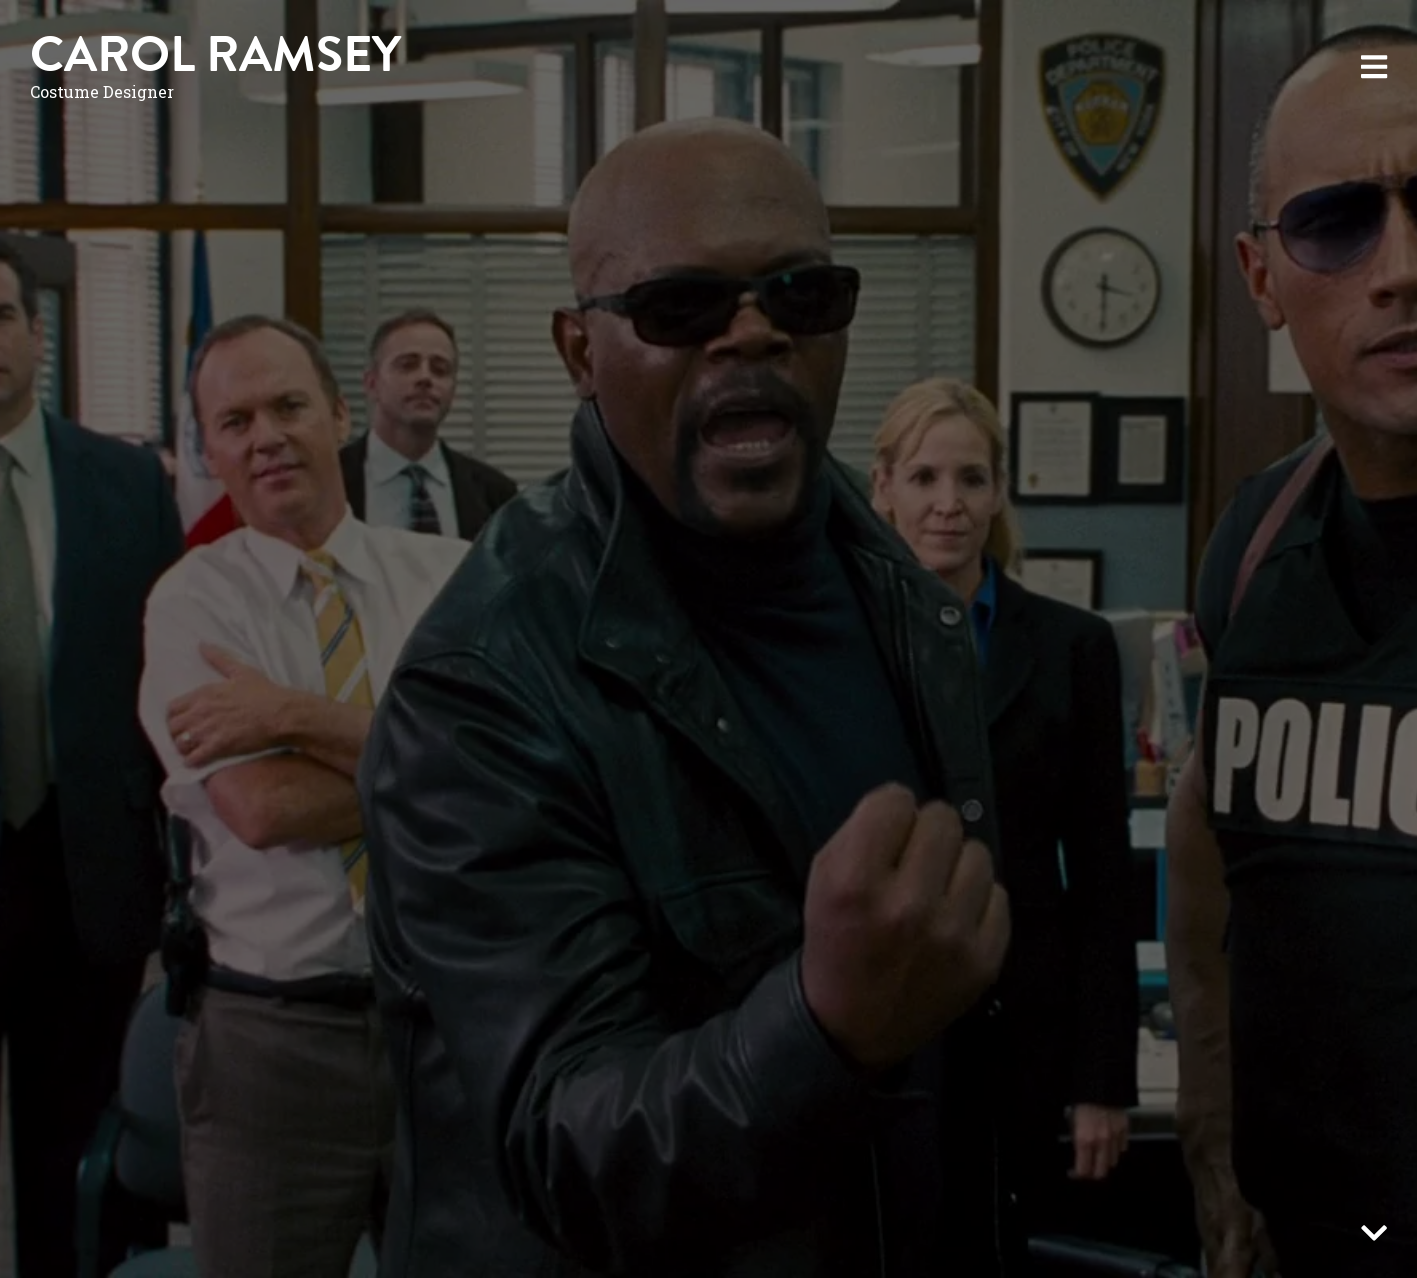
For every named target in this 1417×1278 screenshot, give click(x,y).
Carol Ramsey (215, 54)
